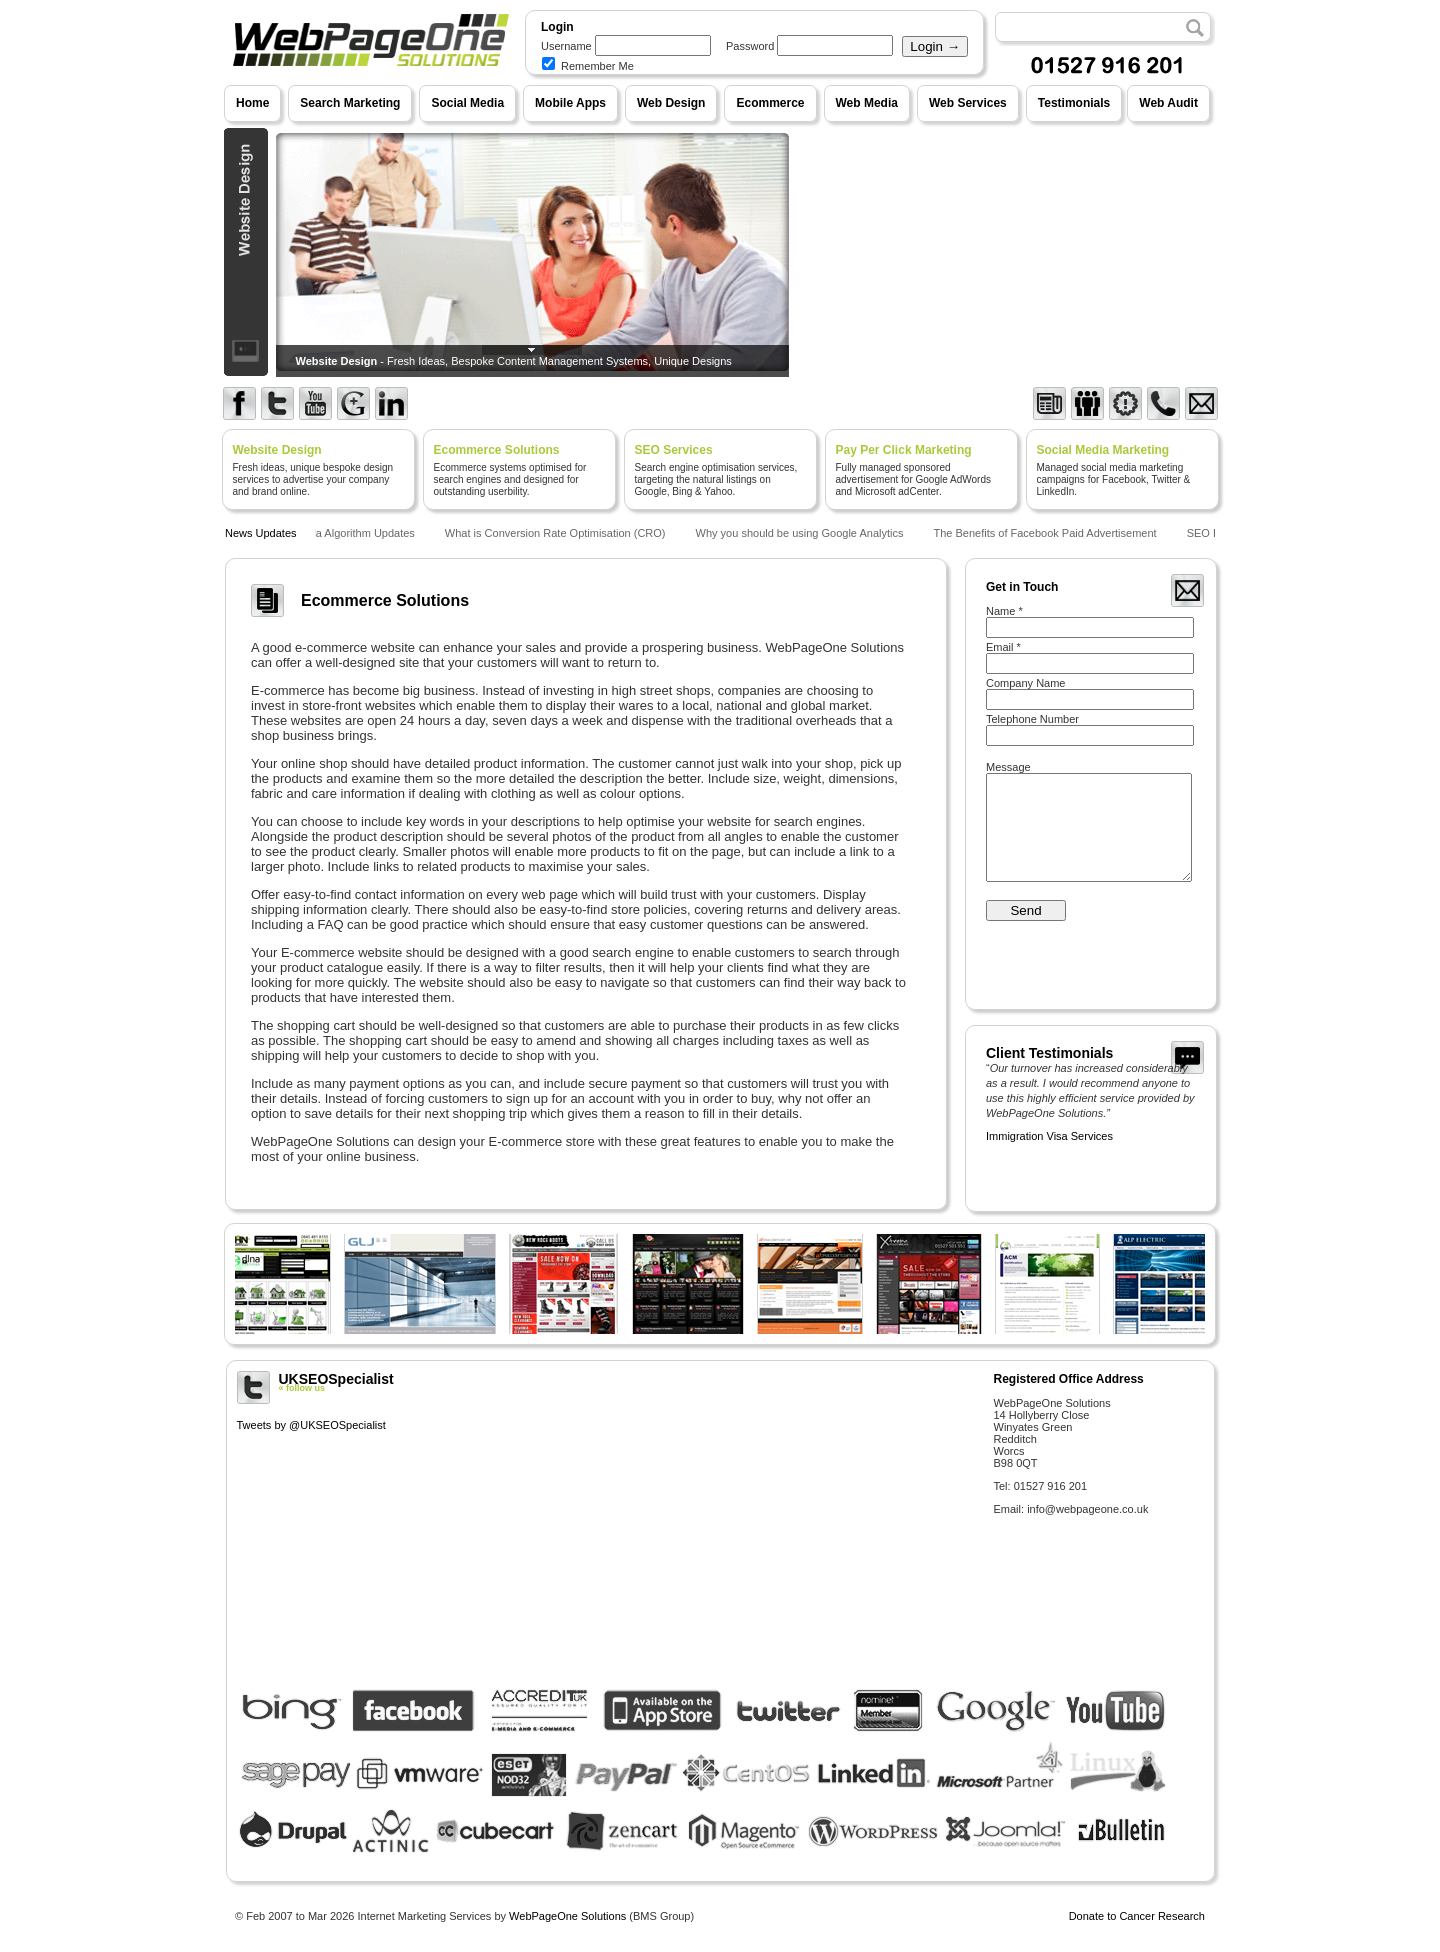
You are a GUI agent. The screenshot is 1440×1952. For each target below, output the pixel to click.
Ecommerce (770, 103)
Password (750, 46)
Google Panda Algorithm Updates (337, 533)
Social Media (467, 103)
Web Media (867, 103)
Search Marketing (350, 103)
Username (566, 46)
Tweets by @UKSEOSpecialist (311, 1425)
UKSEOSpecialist (608, 1382)
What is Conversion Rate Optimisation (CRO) (559, 533)
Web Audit (1168, 103)
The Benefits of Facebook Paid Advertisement (1048, 533)
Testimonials (1074, 103)
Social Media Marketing (1103, 450)
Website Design (277, 450)
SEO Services (674, 450)
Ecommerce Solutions (497, 450)
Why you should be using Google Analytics (804, 533)
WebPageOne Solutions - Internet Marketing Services (368, 84)
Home (252, 103)
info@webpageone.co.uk (1087, 1509)
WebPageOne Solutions (567, 1916)
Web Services (968, 103)
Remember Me (588, 66)
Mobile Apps (570, 103)
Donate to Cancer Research (1137, 1916)
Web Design (671, 103)
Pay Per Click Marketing (904, 450)
